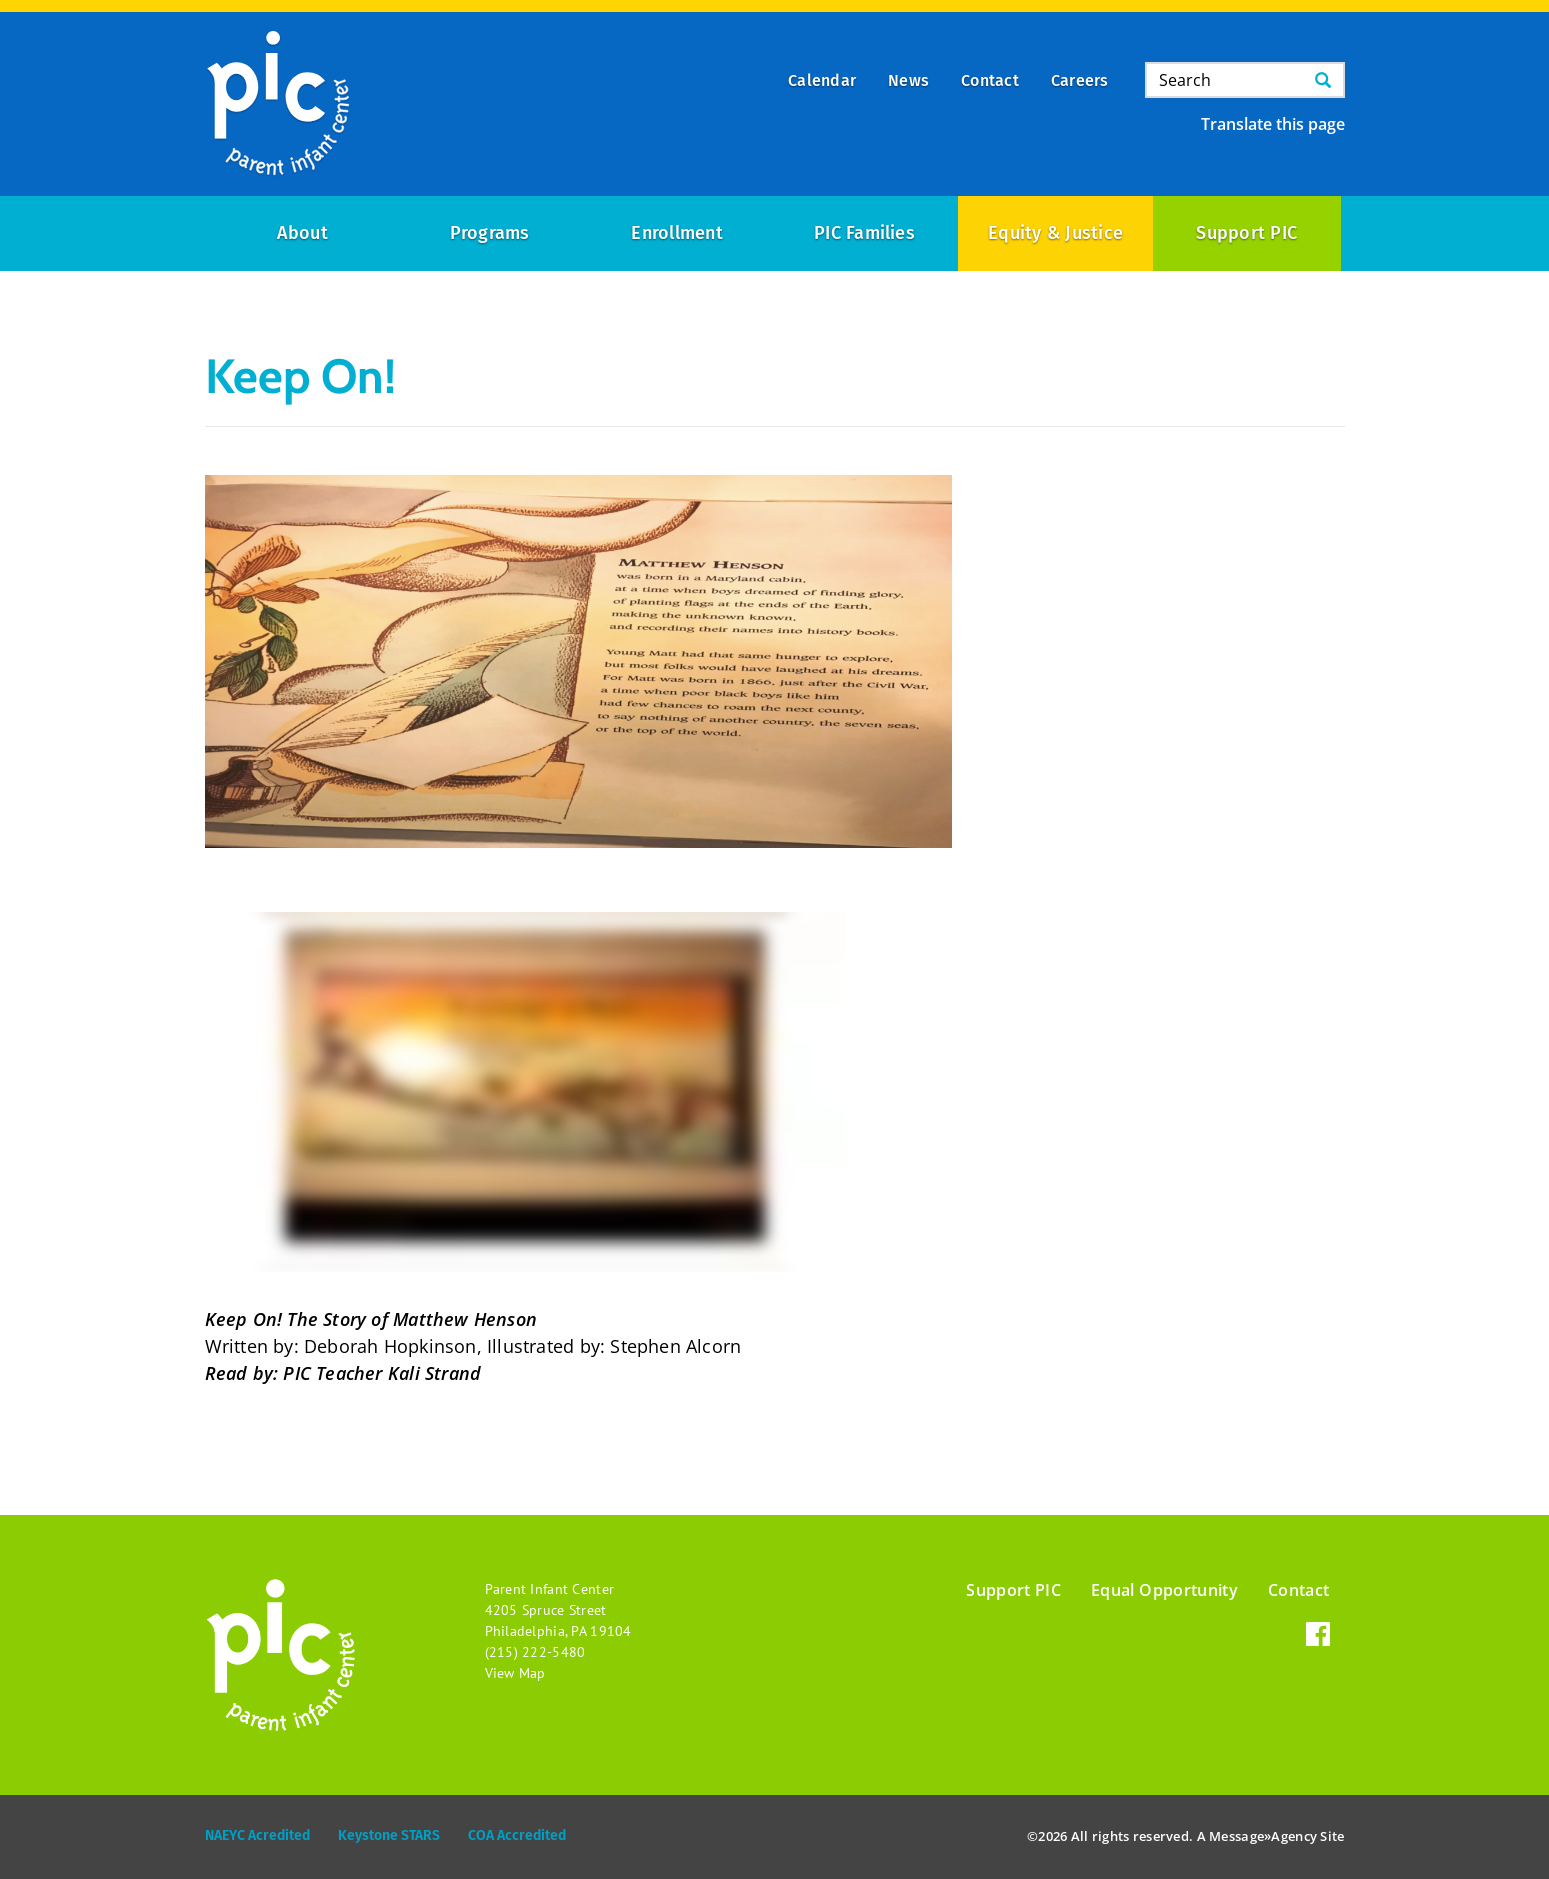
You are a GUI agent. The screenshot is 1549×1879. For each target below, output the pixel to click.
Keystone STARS (389, 1835)
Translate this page (1273, 124)
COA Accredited (517, 1835)
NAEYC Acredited (257, 1835)
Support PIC (1246, 233)
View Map (515, 1673)
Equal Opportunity (1164, 1590)
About (302, 233)
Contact (1298, 1590)
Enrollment (676, 233)
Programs (490, 233)
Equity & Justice (1055, 233)
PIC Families (864, 233)
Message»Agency (1263, 1836)
